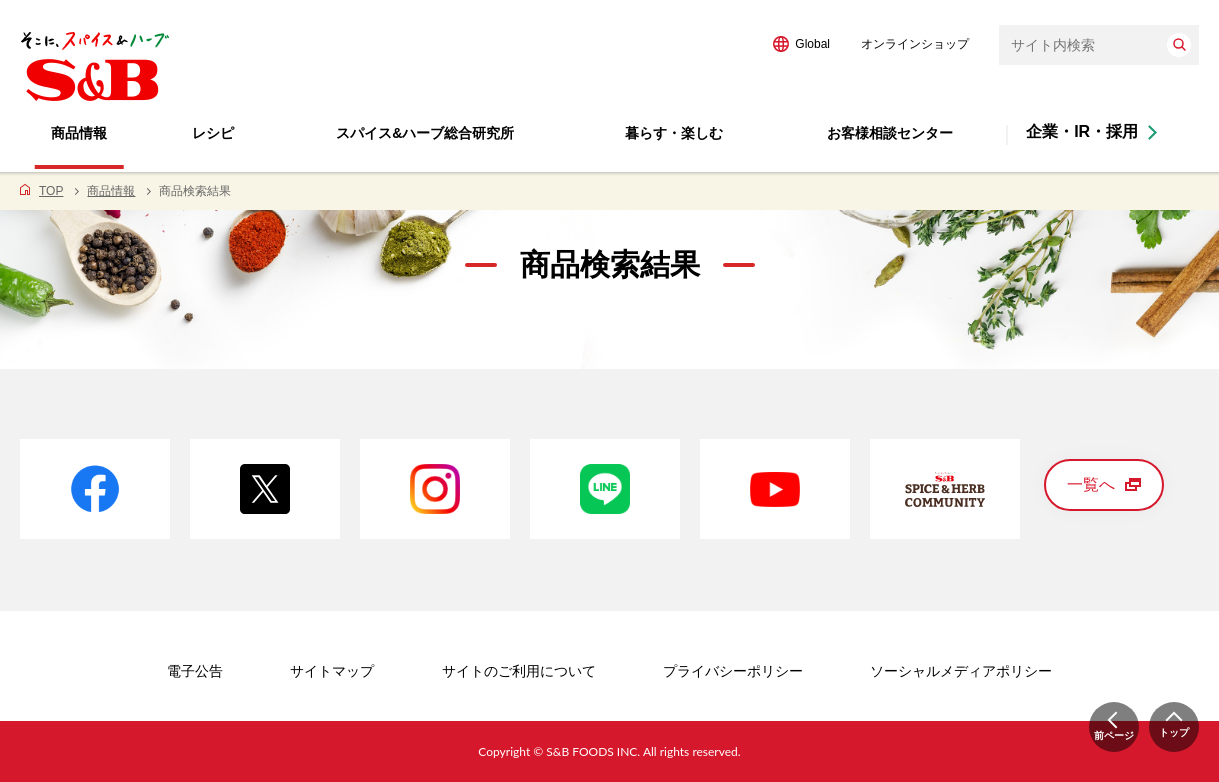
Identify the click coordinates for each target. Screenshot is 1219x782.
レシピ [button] (213, 133)
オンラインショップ (915, 44)
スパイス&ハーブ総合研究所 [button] (425, 133)
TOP (51, 191)
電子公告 (195, 671)
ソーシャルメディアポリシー (961, 671)
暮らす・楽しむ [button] (674, 133)
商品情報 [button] (79, 133)
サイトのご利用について (519, 671)
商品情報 (111, 191)
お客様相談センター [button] (890, 133)
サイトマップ (332, 671)
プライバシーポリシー (733, 671)
